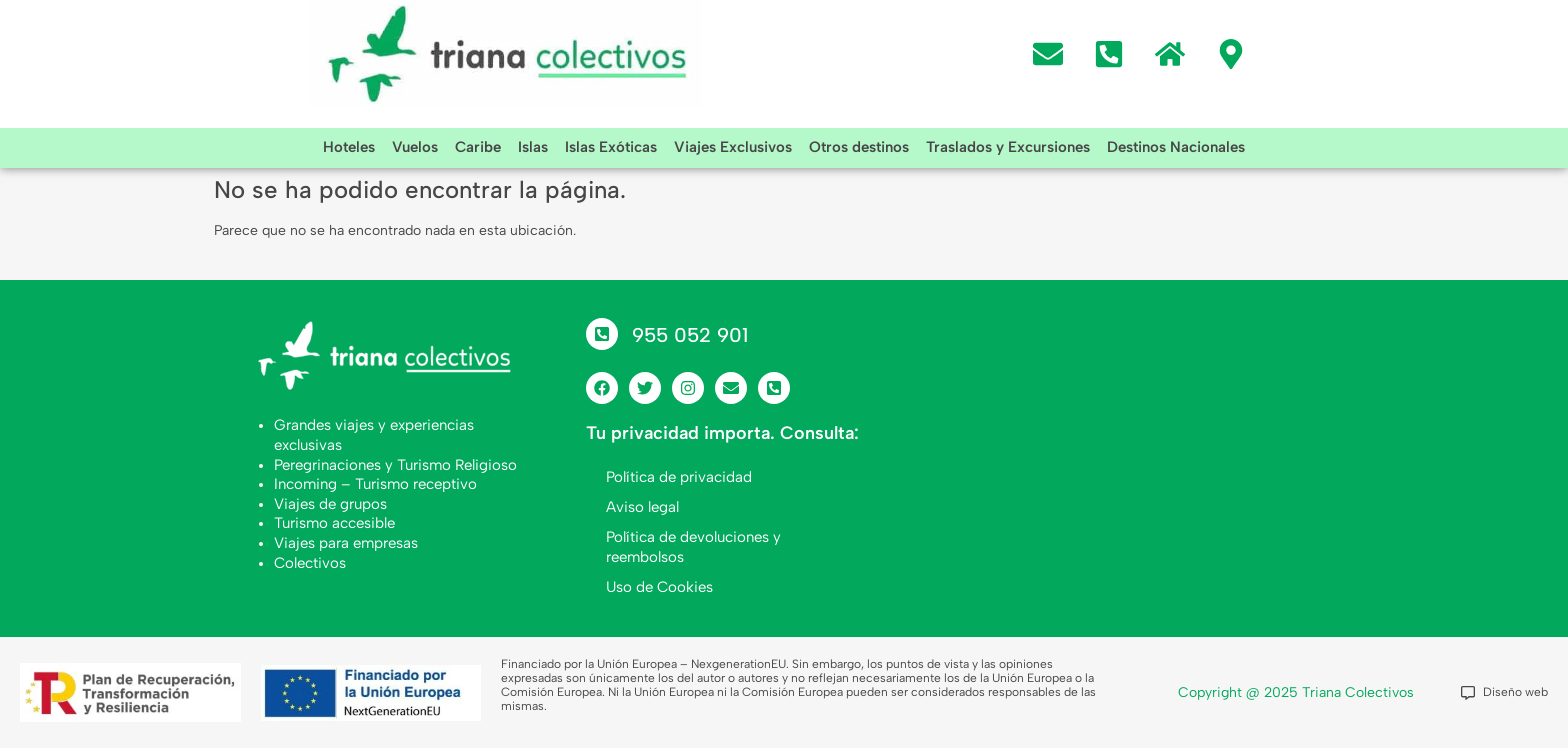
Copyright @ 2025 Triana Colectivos (1296, 692)
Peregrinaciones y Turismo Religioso (395, 465)
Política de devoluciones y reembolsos (693, 547)
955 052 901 (690, 335)
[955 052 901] (602, 334)
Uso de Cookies (659, 587)
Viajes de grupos (330, 504)
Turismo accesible (334, 523)
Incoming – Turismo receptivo (375, 484)
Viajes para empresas (346, 543)
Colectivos (310, 563)
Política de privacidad (679, 477)
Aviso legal (642, 507)
